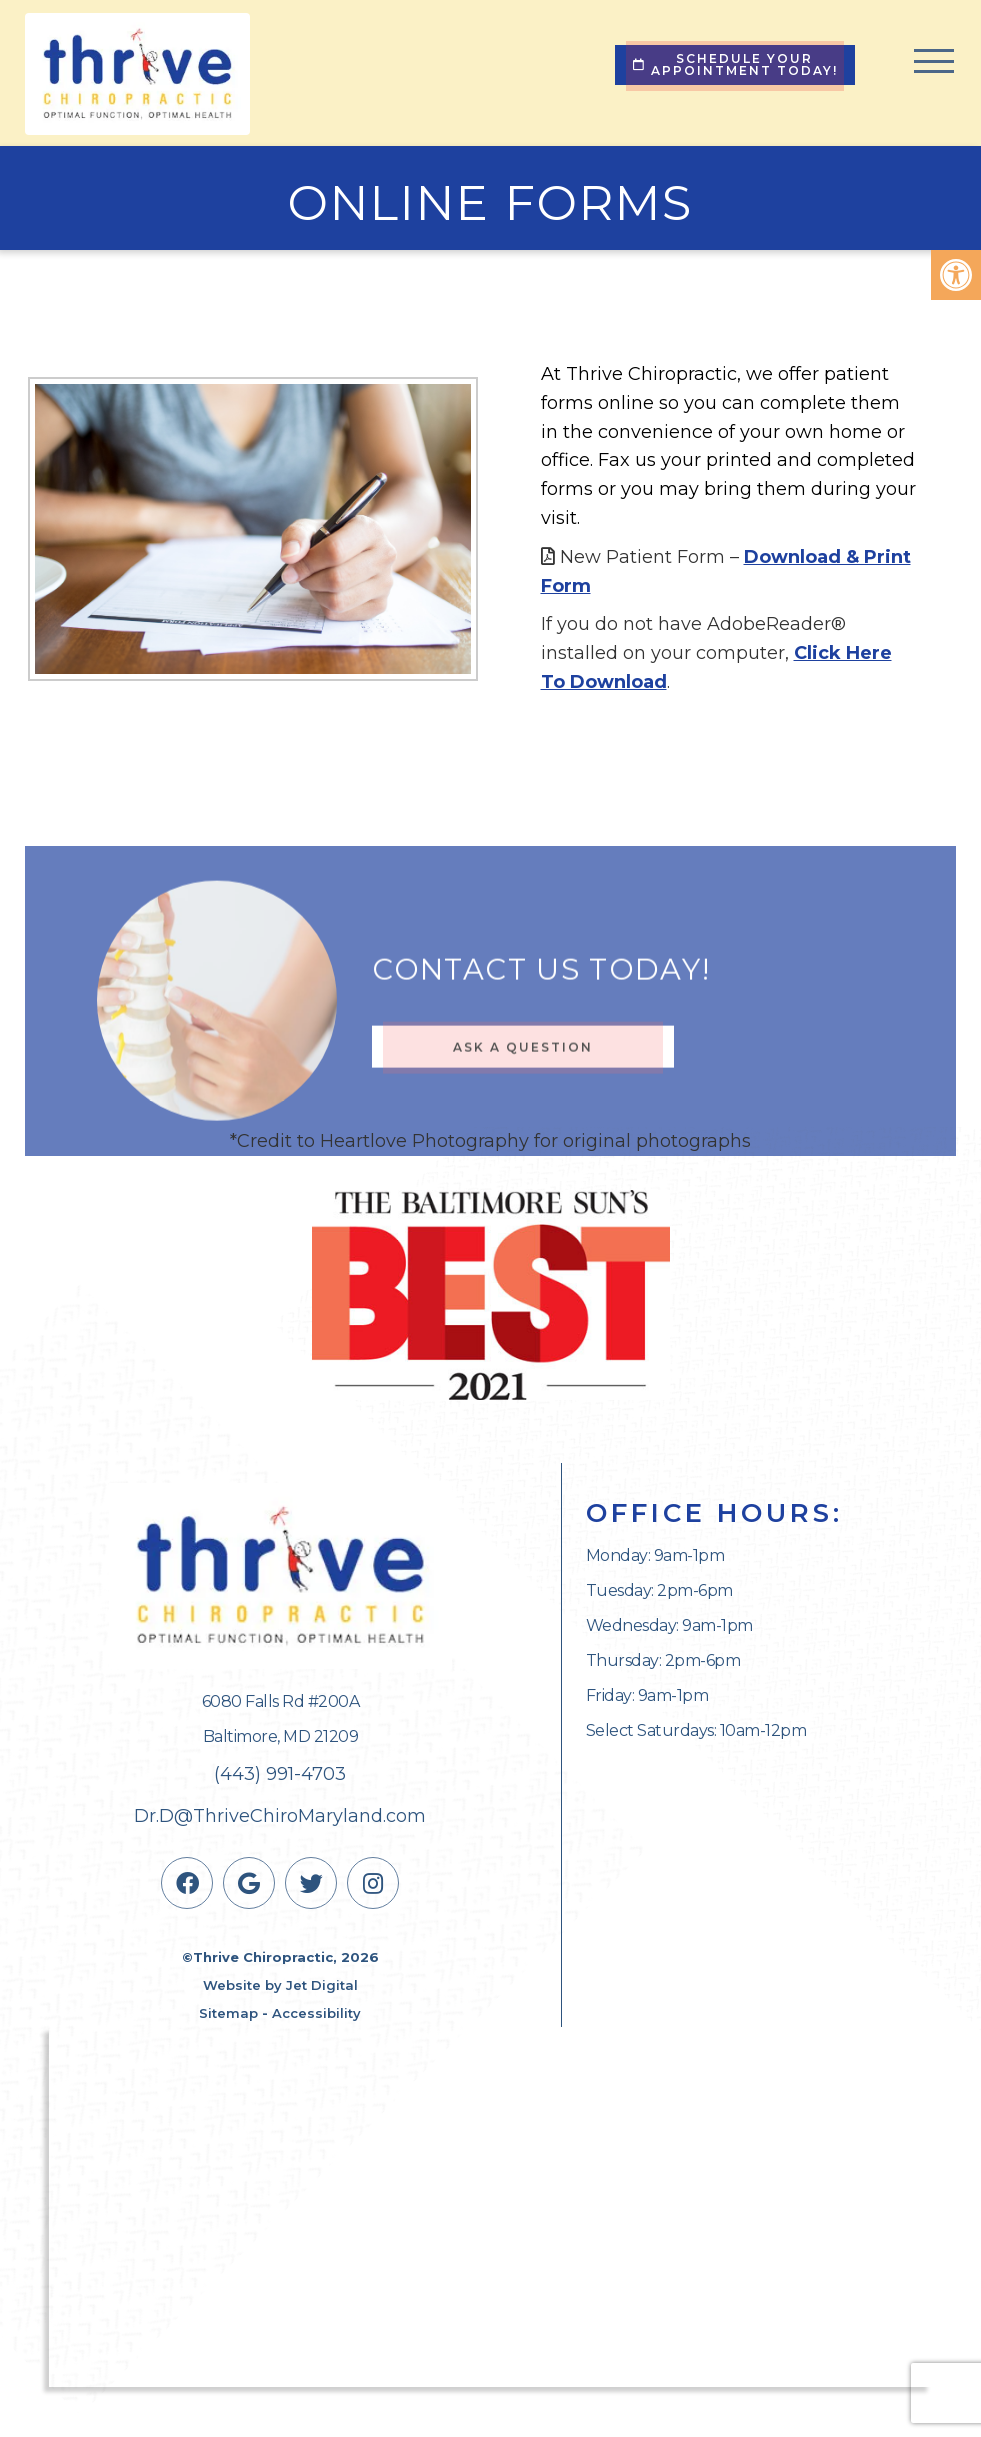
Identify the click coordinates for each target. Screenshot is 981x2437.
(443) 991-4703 (280, 1774)
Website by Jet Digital (280, 1985)
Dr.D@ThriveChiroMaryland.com (280, 1816)
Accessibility (316, 2013)
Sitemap (228, 2013)
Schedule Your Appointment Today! (735, 64)
